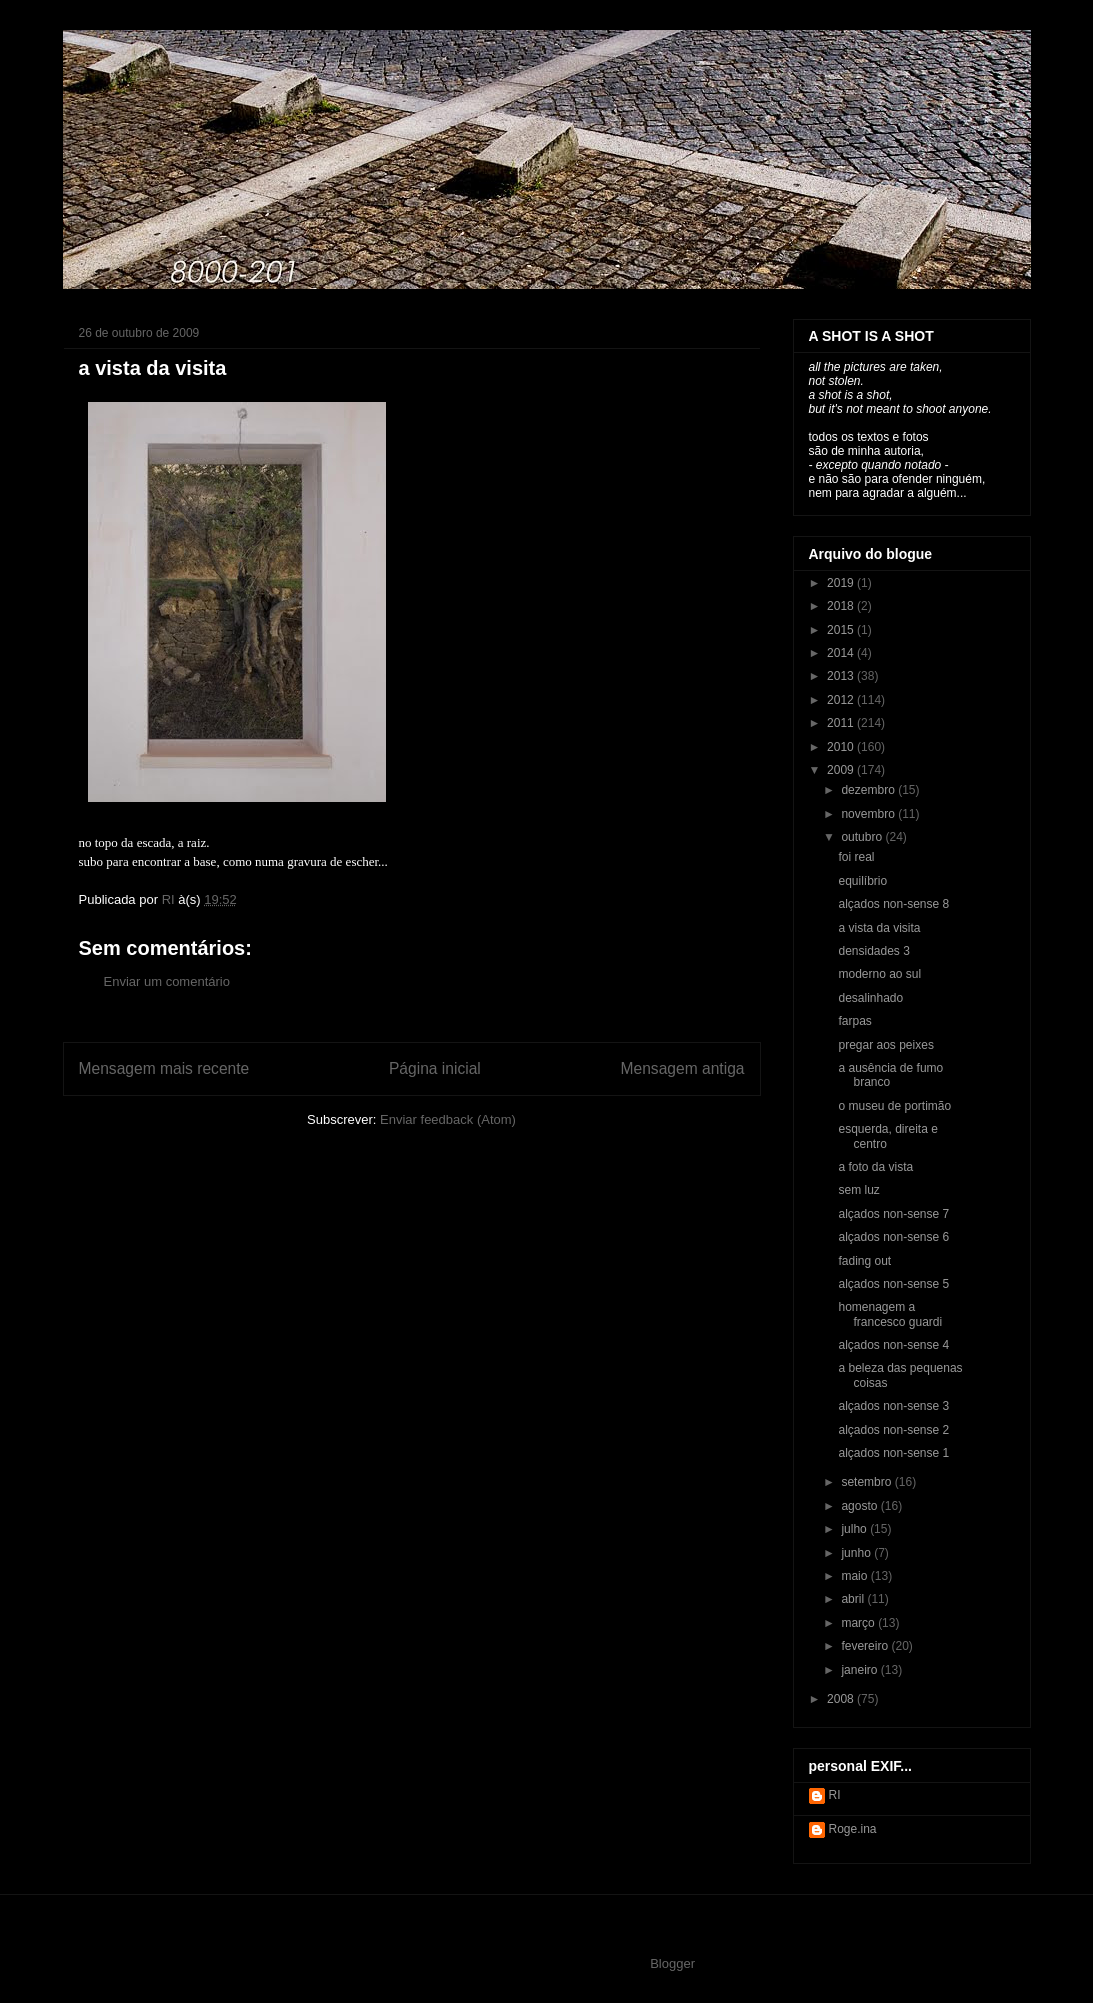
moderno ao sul (879, 974)
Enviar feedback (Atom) (448, 1119)
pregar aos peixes (885, 1045)
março (859, 1623)
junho (857, 1553)
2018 (842, 606)
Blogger (672, 1963)
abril (854, 1599)
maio (855, 1576)
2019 (842, 583)
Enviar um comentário (167, 981)
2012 (842, 700)
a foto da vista (875, 1167)
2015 (842, 630)
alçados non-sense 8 (893, 904)
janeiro (860, 1670)
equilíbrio (862, 881)
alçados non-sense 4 (893, 1345)
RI (835, 1795)
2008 (842, 1699)
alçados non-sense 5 (893, 1284)
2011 (842, 723)
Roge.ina (853, 1829)
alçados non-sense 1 (893, 1453)
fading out (864, 1261)
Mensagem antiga (683, 1068)
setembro (867, 1482)
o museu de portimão (894, 1106)
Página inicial (435, 1068)
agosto (860, 1506)
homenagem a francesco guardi (890, 1314)
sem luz (858, 1190)
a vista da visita (879, 928)
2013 (842, 676)
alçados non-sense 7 (893, 1214)
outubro (863, 837)
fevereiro (866, 1646)
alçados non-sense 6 (893, 1237)
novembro (869, 814)
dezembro (869, 790)
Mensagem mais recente (164, 1068)
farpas (854, 1021)
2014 (842, 653)
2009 (842, 770)
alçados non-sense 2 (893, 1430)
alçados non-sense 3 (893, 1406)
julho (855, 1529)
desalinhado (870, 998)
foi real (856, 857)
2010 (842, 747)
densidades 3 (873, 951)
